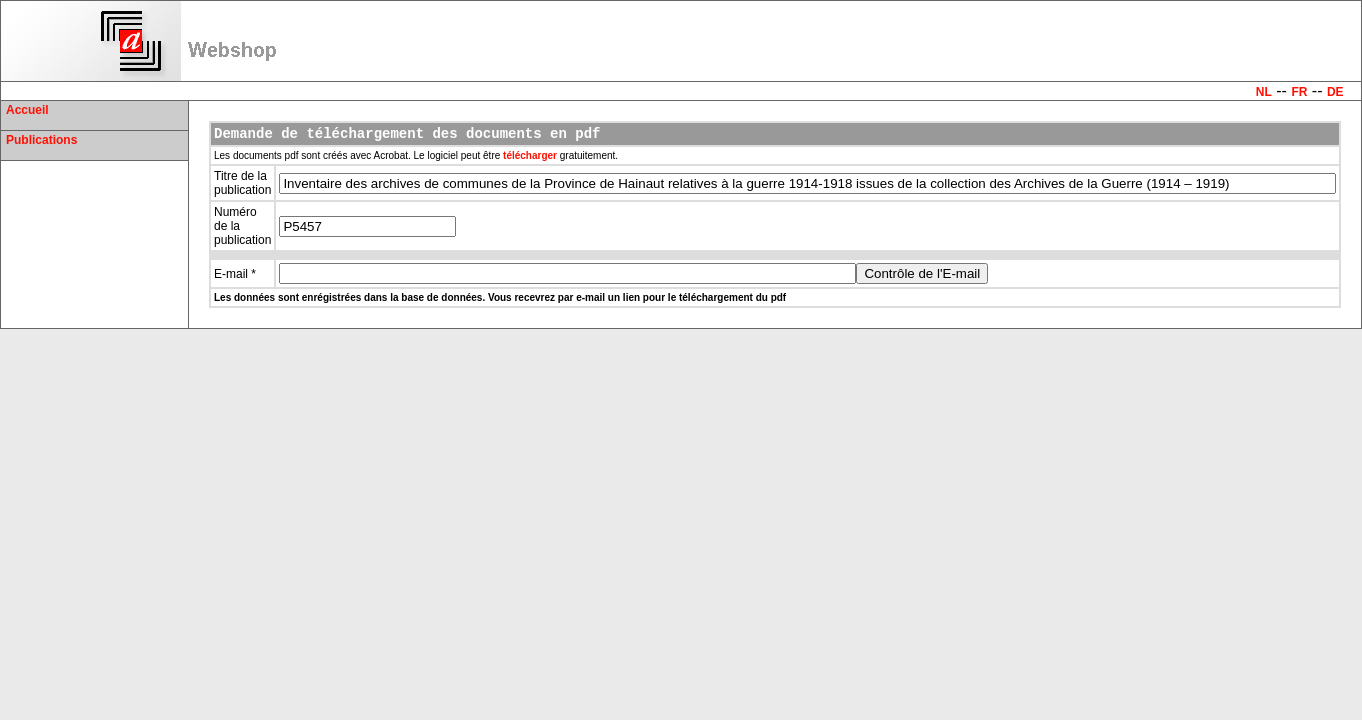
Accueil (27, 110)
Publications (41, 140)
